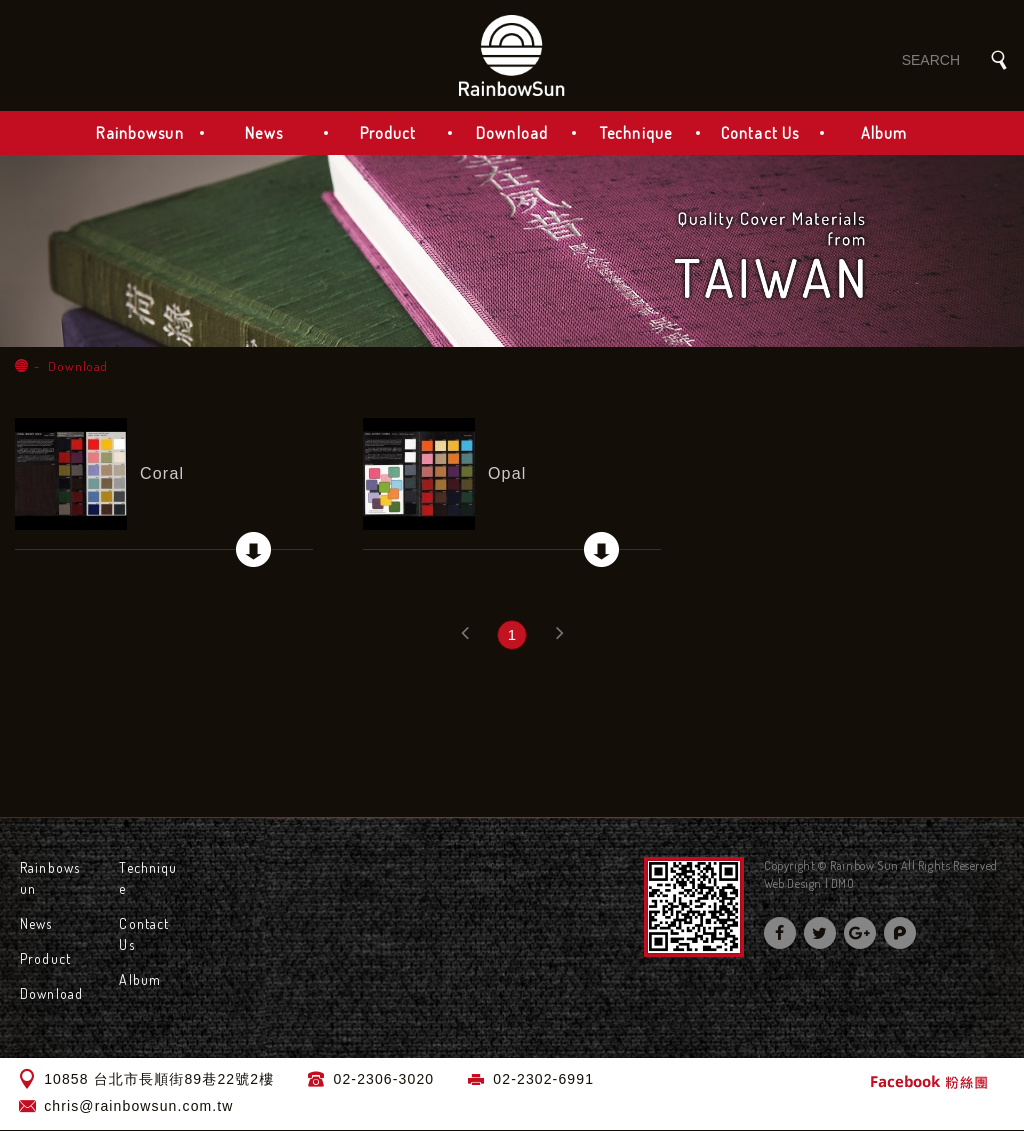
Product (388, 134)
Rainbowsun (139, 134)
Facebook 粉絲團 (929, 1081)
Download (512, 134)
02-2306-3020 (384, 1080)
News (264, 134)
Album (884, 134)
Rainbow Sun (512, 56)
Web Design (793, 884)
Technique (636, 134)
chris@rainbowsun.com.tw (138, 1107)
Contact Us (760, 134)
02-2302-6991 (543, 1080)
